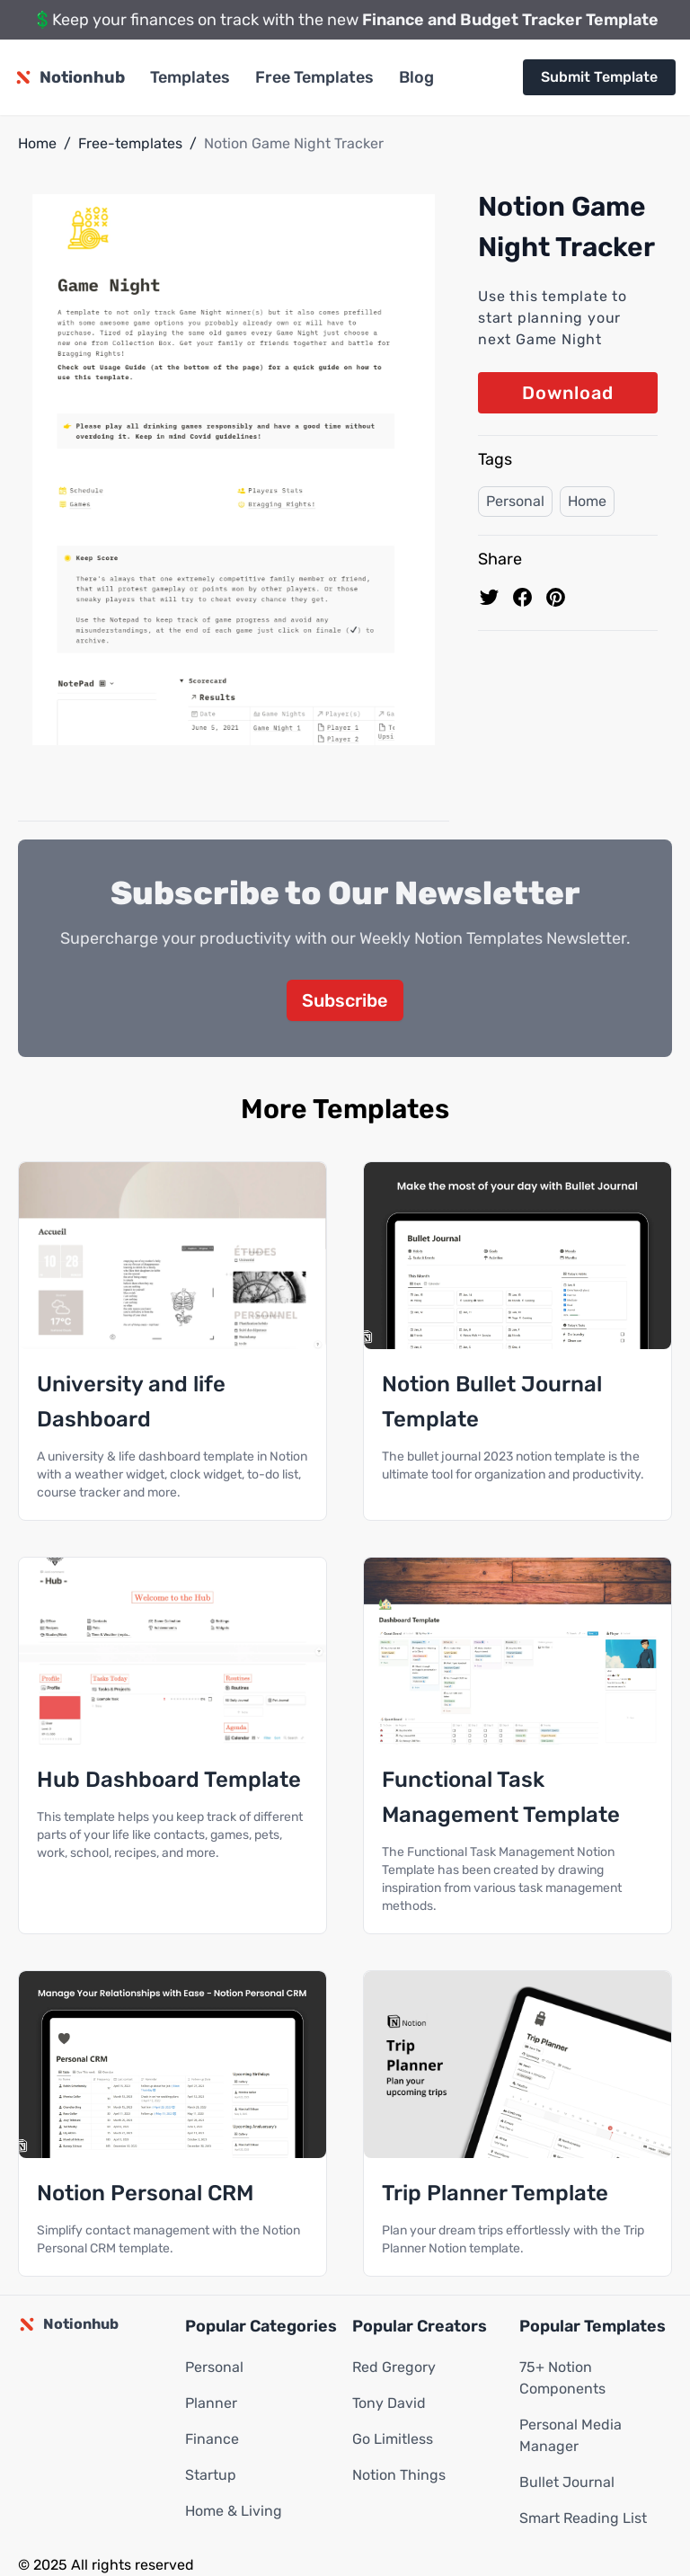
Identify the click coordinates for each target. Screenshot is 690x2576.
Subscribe (345, 1000)
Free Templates (314, 77)
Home (37, 143)
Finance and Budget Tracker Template (510, 20)
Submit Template (599, 76)
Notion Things (399, 2474)
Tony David (389, 2403)
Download (568, 393)
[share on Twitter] (489, 597)
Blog (416, 77)
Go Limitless (392, 2438)
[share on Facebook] (522, 597)
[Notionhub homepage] (69, 77)
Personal (515, 501)
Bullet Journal (567, 2482)
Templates (190, 77)
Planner (211, 2403)
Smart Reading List (583, 2518)
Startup (210, 2474)
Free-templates (130, 143)
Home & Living (233, 2510)
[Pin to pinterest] (555, 597)
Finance (212, 2438)
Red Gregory (394, 2367)
